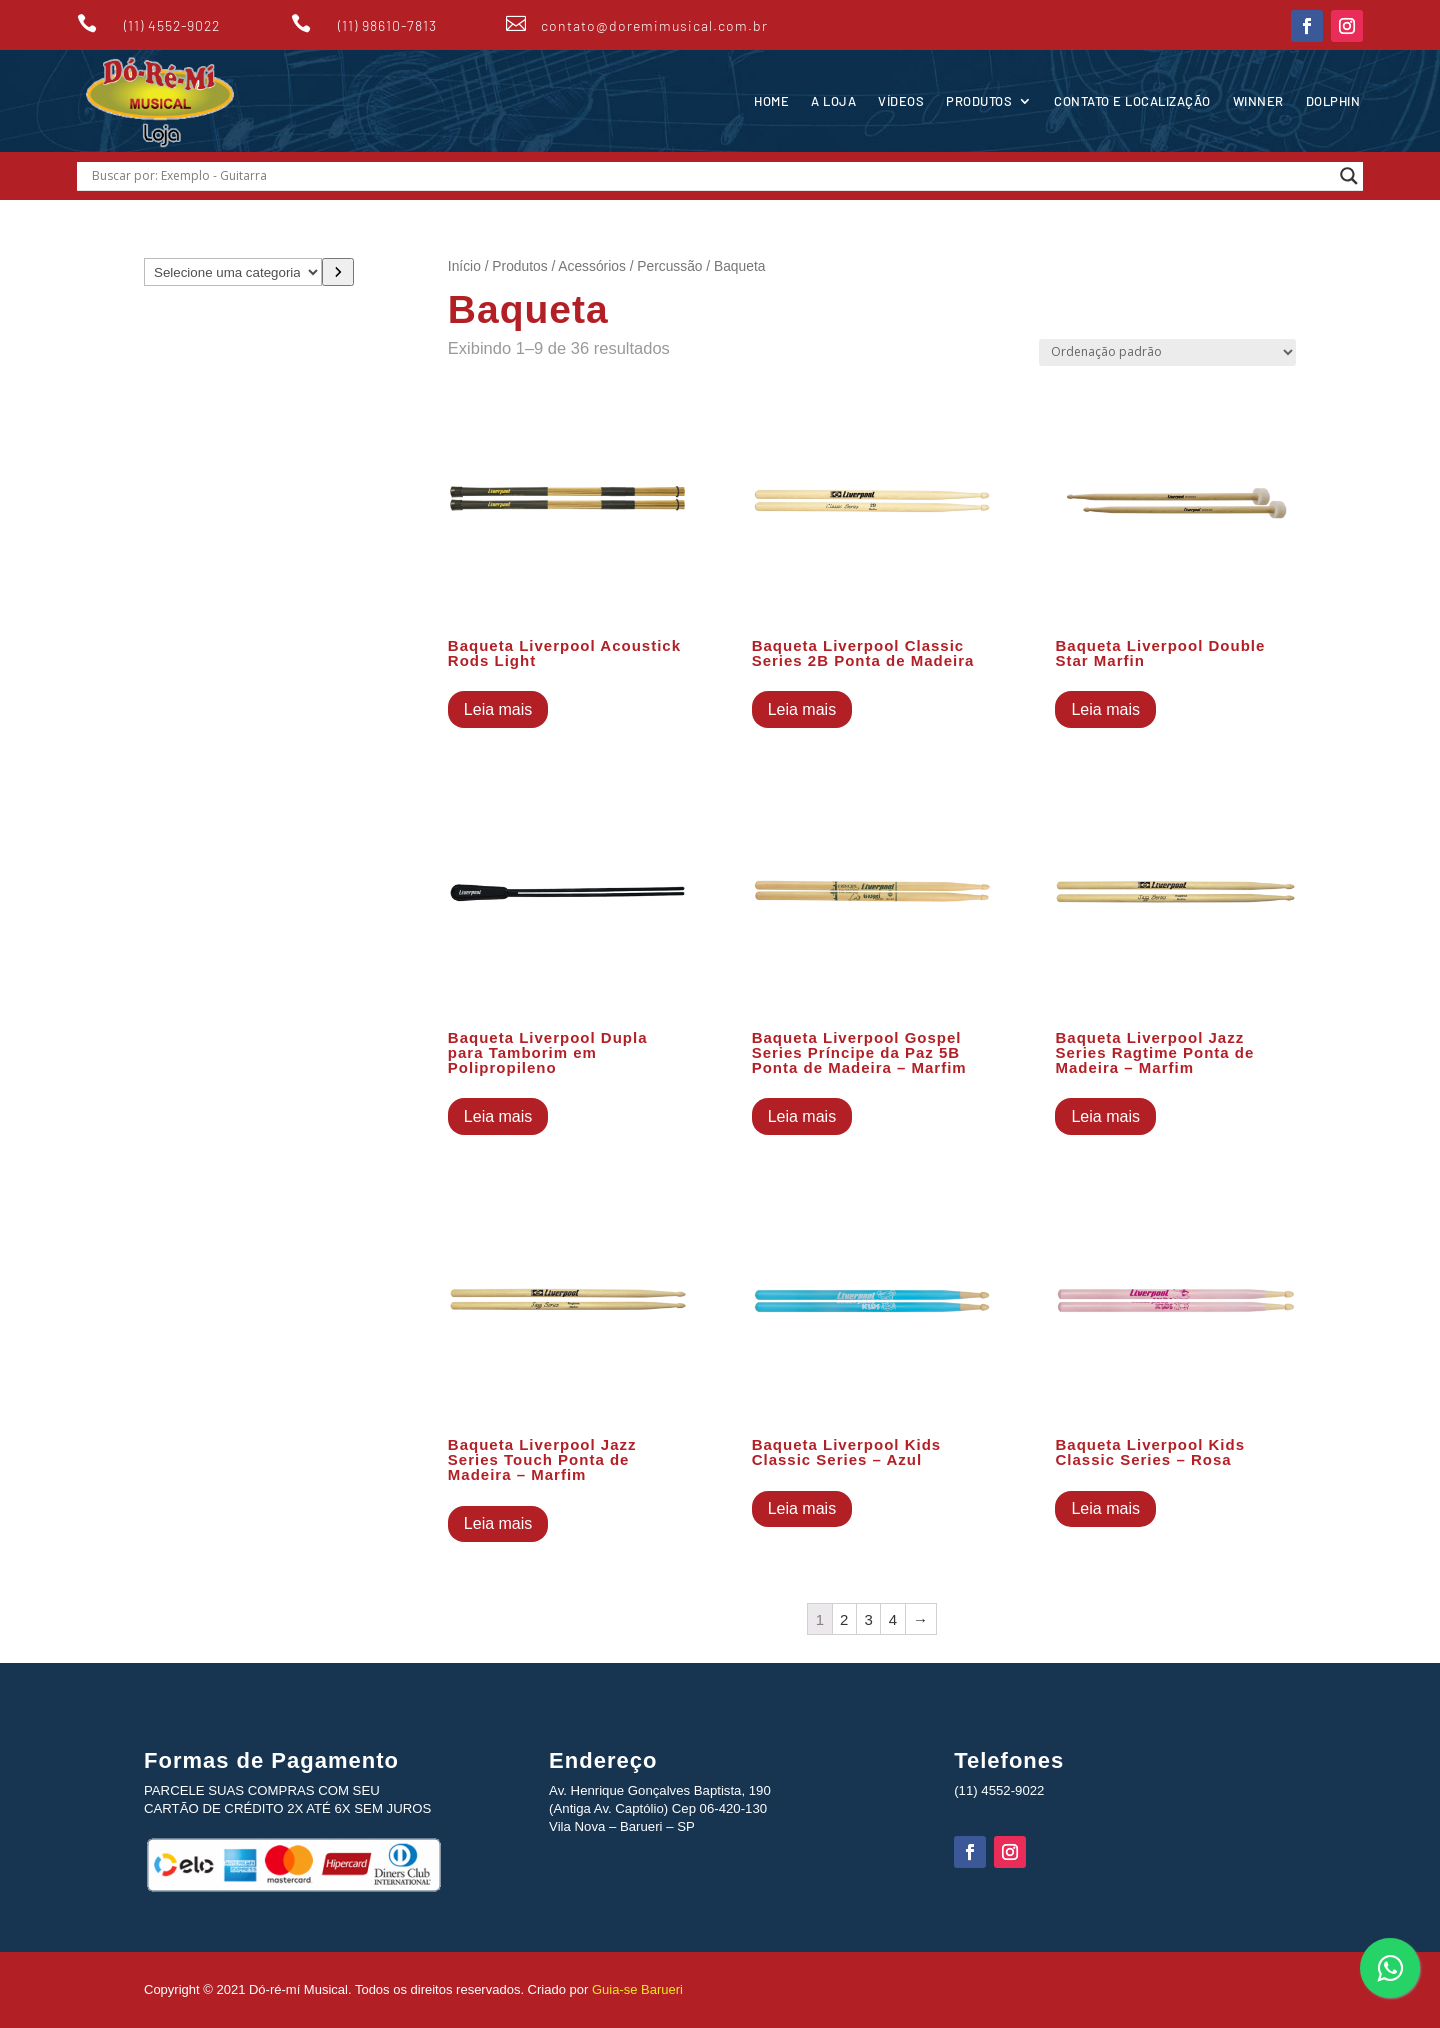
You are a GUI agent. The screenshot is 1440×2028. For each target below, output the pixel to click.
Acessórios (591, 266)
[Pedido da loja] (1167, 352)
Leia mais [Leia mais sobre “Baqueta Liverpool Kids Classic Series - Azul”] (802, 1508)
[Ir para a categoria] (338, 272)
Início (464, 266)
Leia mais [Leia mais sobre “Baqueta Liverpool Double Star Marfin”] (1105, 709)
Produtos (979, 101)
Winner (1258, 101)
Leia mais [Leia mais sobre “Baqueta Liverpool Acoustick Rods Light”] (498, 709)
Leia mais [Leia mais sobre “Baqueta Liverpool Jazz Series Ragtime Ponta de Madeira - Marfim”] (1105, 1116)
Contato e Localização (1132, 101)
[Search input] (711, 176)
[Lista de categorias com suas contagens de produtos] (233, 272)
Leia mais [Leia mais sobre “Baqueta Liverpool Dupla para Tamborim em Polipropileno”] (498, 1116)
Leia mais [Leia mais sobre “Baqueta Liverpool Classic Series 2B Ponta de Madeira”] (802, 709)
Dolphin (1333, 101)
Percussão (669, 266)
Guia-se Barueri (635, 1989)
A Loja (833, 101)
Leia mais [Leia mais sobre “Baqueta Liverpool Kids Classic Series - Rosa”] (1105, 1508)
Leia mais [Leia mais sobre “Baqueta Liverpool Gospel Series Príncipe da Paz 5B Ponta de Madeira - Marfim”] (802, 1116)
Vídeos (901, 101)
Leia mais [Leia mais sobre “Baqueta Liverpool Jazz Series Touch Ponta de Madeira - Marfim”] (498, 1523)
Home (771, 101)
